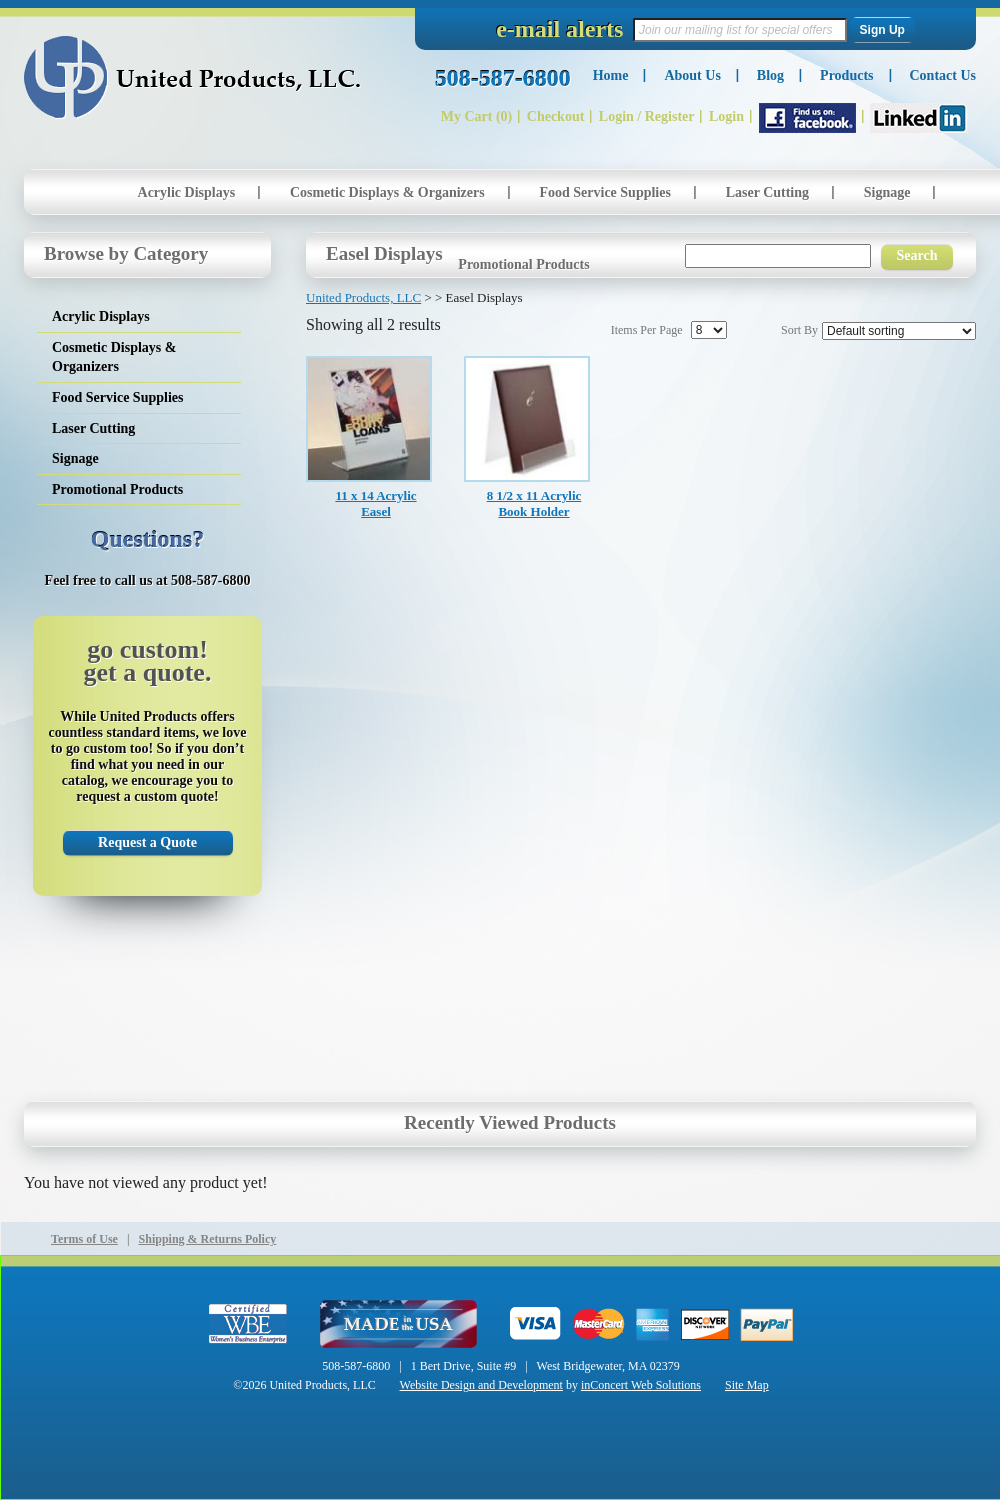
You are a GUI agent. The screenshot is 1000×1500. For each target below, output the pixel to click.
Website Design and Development (481, 1385)
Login (726, 116)
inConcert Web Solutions (641, 1385)
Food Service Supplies (604, 192)
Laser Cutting (767, 192)
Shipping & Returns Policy (208, 1239)
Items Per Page (647, 330)
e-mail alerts (559, 29)
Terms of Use (84, 1239)
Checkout (556, 116)
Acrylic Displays (187, 192)
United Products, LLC (192, 77)
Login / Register (647, 116)
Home (611, 75)
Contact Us (943, 75)
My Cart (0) (477, 116)
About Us (692, 75)
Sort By (799, 330)
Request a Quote (147, 842)
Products (846, 75)
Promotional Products (523, 264)
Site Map (747, 1385)
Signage (887, 192)
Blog (770, 75)
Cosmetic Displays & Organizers (387, 192)
